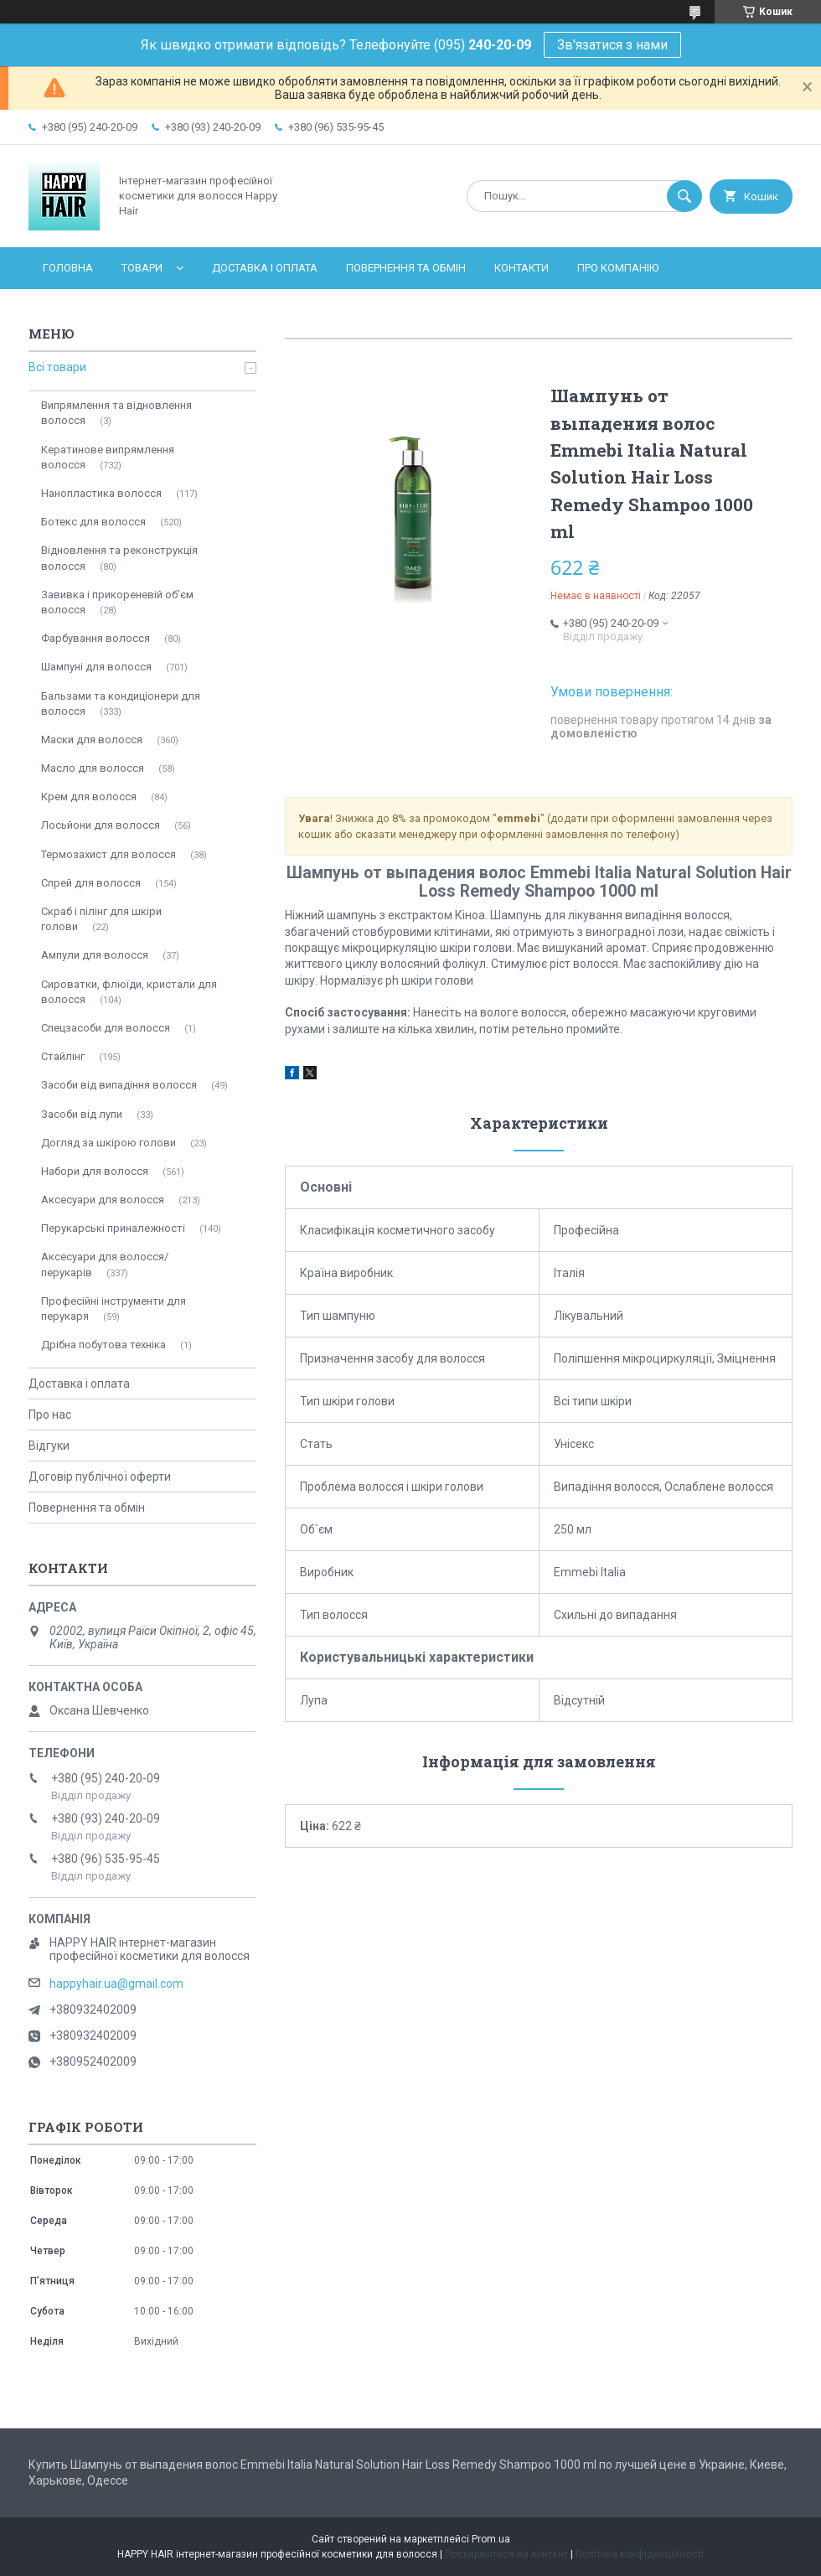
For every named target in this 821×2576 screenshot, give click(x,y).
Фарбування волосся (95, 638)
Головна (68, 267)
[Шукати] (684, 196)
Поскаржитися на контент (506, 2554)
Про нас (49, 1414)
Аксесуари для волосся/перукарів (104, 1264)
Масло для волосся (92, 768)
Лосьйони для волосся (100, 825)
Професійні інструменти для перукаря (113, 1308)
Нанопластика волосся (101, 493)
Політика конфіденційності (640, 2554)
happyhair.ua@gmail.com (116, 1983)
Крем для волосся (89, 796)
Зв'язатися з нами (612, 45)
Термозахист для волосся (108, 854)
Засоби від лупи (81, 1114)
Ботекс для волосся (93, 521)
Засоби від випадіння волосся (119, 1085)
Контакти (521, 267)
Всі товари (57, 367)
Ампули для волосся (94, 955)
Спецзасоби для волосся (105, 1028)
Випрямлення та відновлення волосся (116, 413)
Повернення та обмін (406, 267)
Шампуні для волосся (96, 666)
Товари (142, 267)
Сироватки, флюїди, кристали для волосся (129, 992)
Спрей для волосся (91, 883)
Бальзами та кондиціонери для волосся (120, 703)
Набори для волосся (94, 1171)
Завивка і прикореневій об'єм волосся (117, 602)
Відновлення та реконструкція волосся (119, 558)
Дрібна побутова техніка (103, 1344)
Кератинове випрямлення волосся (107, 457)
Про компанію (617, 267)
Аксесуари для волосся (102, 1199)
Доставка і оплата (265, 267)
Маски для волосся (91, 739)
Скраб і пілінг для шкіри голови (101, 919)
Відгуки (49, 1445)
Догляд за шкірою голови (108, 1142)
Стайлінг (63, 1056)
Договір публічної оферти (99, 1476)
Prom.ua (491, 2539)
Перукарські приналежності (113, 1228)
